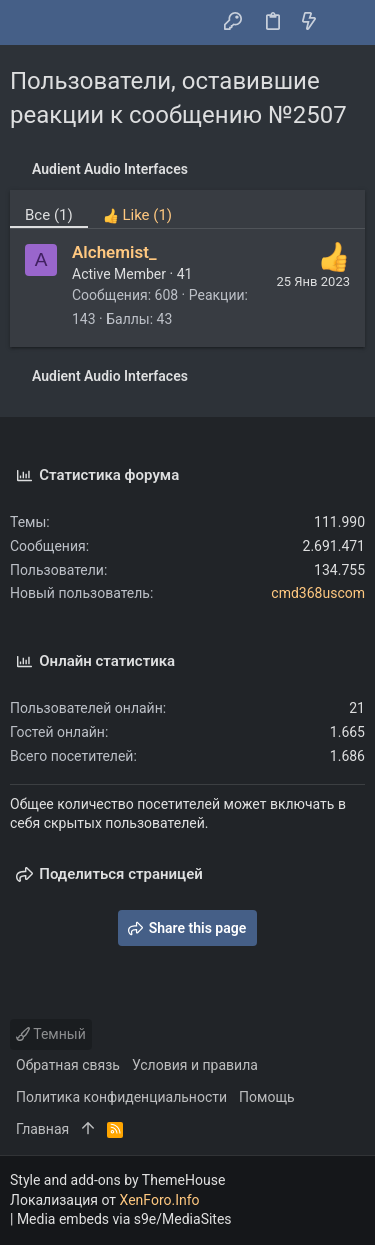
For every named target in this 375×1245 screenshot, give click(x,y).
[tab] (137, 209)
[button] (30, 23)
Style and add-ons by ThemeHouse (117, 1180)
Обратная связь (68, 1065)
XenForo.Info (160, 1200)
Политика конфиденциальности (121, 1097)
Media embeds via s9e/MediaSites (124, 1219)
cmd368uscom (318, 593)
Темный (51, 1034)
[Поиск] (345, 23)
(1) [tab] (49, 215)
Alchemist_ (114, 252)
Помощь (267, 1097)
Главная (42, 1129)
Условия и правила (195, 1065)
